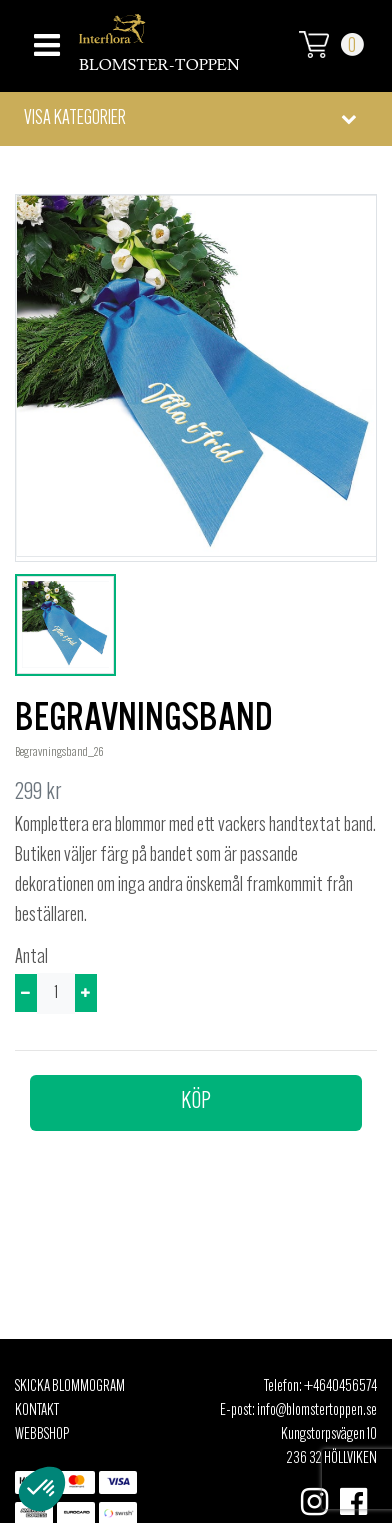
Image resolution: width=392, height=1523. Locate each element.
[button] (196, 119)
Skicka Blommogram (70, 1387)
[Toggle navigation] (44, 39)
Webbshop (42, 1435)
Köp (196, 1102)
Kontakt (37, 1411)
